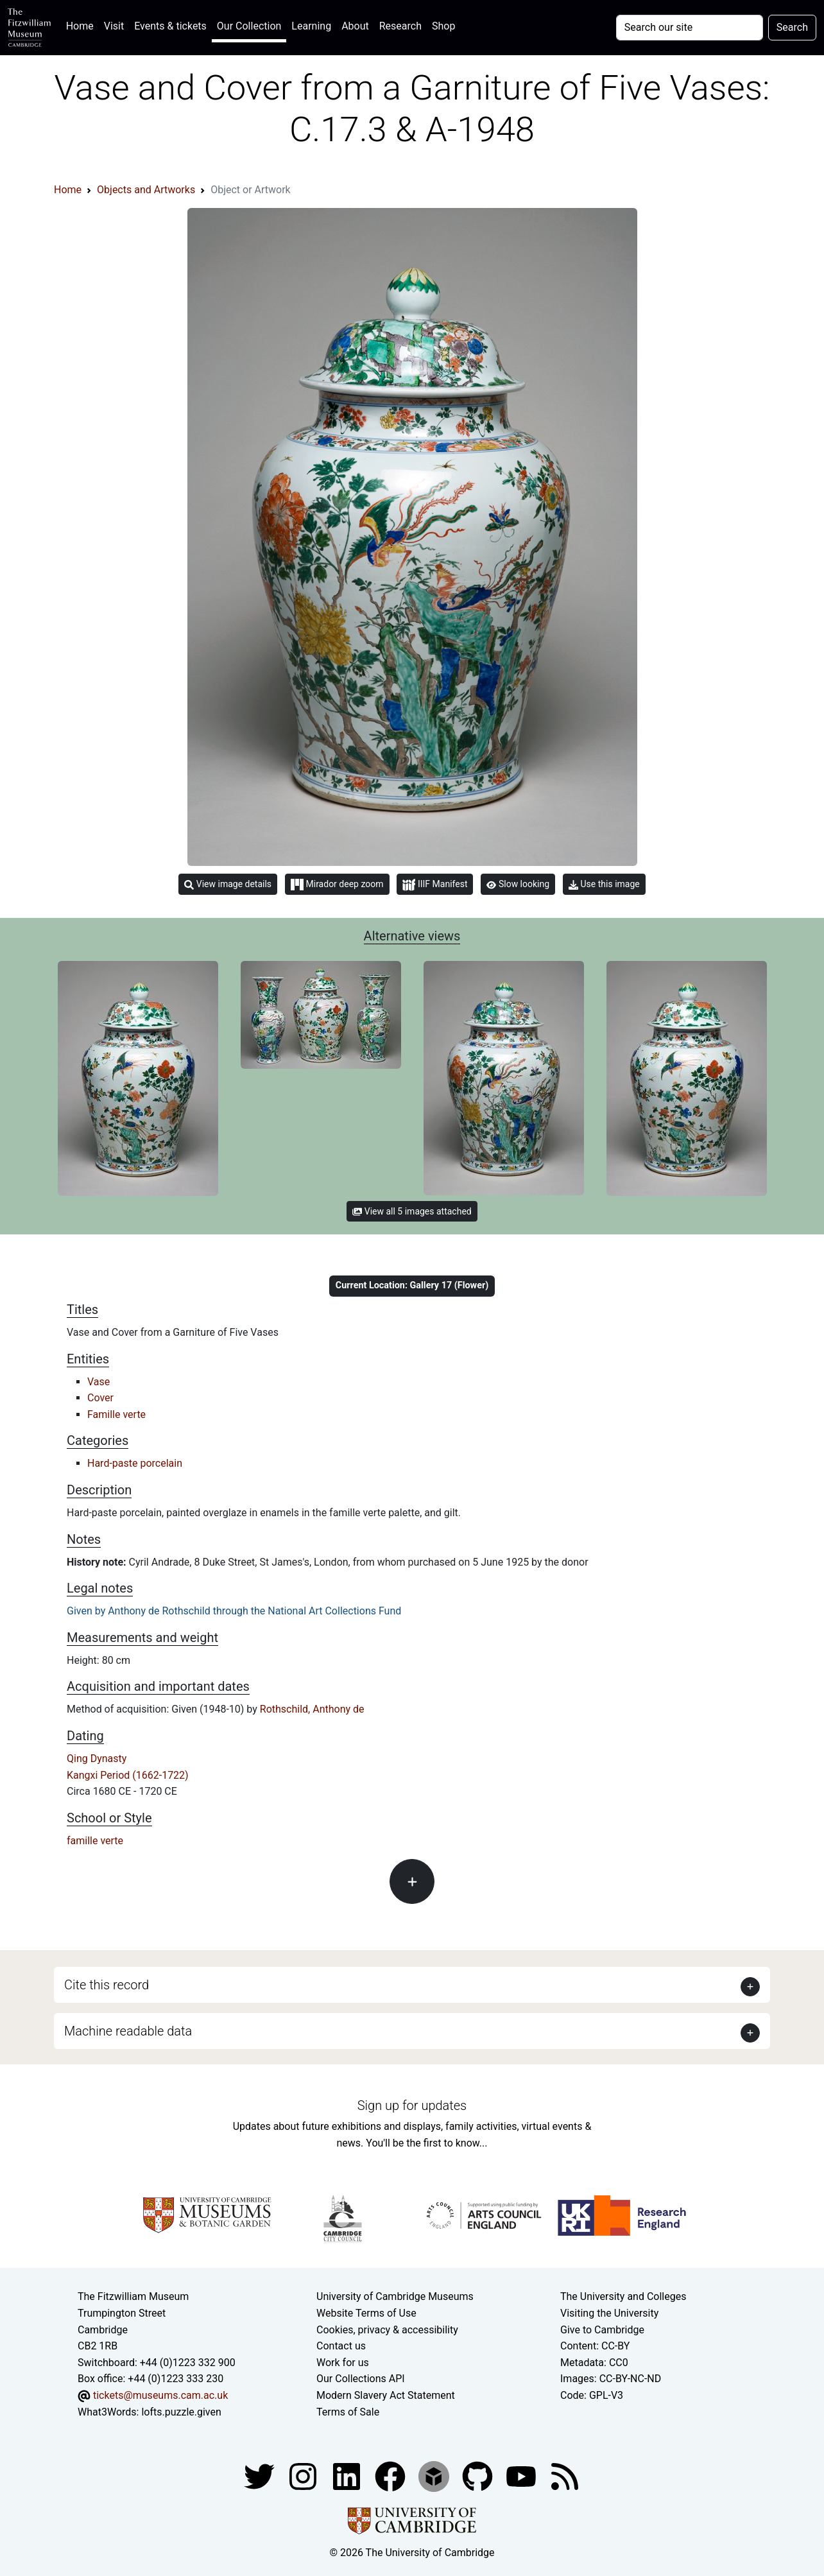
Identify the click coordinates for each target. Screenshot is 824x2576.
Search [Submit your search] (792, 27)
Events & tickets (170, 26)
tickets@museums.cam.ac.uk (160, 2395)
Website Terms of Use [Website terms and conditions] (366, 2313)
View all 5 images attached (411, 1211)
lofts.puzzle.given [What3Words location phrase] (181, 2412)
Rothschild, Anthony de (312, 1709)
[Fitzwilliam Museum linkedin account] (391, 2475)
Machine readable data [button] (128, 2031)
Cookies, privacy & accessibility (387, 2330)
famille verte (95, 1841)
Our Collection (249, 26)
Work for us (342, 2362)
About (355, 26)
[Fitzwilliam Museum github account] (479, 2475)
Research (400, 26)
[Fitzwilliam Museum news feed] (564, 2475)
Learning (311, 26)
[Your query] (689, 27)
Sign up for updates (412, 2105)
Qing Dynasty (96, 1758)
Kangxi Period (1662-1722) (128, 1775)
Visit (114, 26)
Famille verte (116, 1414)
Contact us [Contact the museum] (341, 2346)
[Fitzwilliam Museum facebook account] (348, 2475)
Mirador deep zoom (337, 884)
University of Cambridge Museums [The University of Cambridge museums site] (395, 2296)
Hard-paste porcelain (134, 1463)
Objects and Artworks (146, 190)
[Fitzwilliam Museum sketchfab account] (435, 2475)
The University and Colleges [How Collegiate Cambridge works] (623, 2296)
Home (82, 24)
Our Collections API (360, 2379)
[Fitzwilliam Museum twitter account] (260, 2475)
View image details (227, 884)
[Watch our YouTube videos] (522, 2475)
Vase (98, 1382)
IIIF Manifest (434, 885)
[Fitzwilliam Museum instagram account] (304, 2475)
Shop (443, 26)
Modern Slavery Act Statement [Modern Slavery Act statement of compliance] (385, 2395)
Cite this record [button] (106, 1985)
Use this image (604, 884)
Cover (100, 1398)
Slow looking (517, 884)
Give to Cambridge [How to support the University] (602, 2330)
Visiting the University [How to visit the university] (609, 2313)
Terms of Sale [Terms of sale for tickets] (347, 2412)
